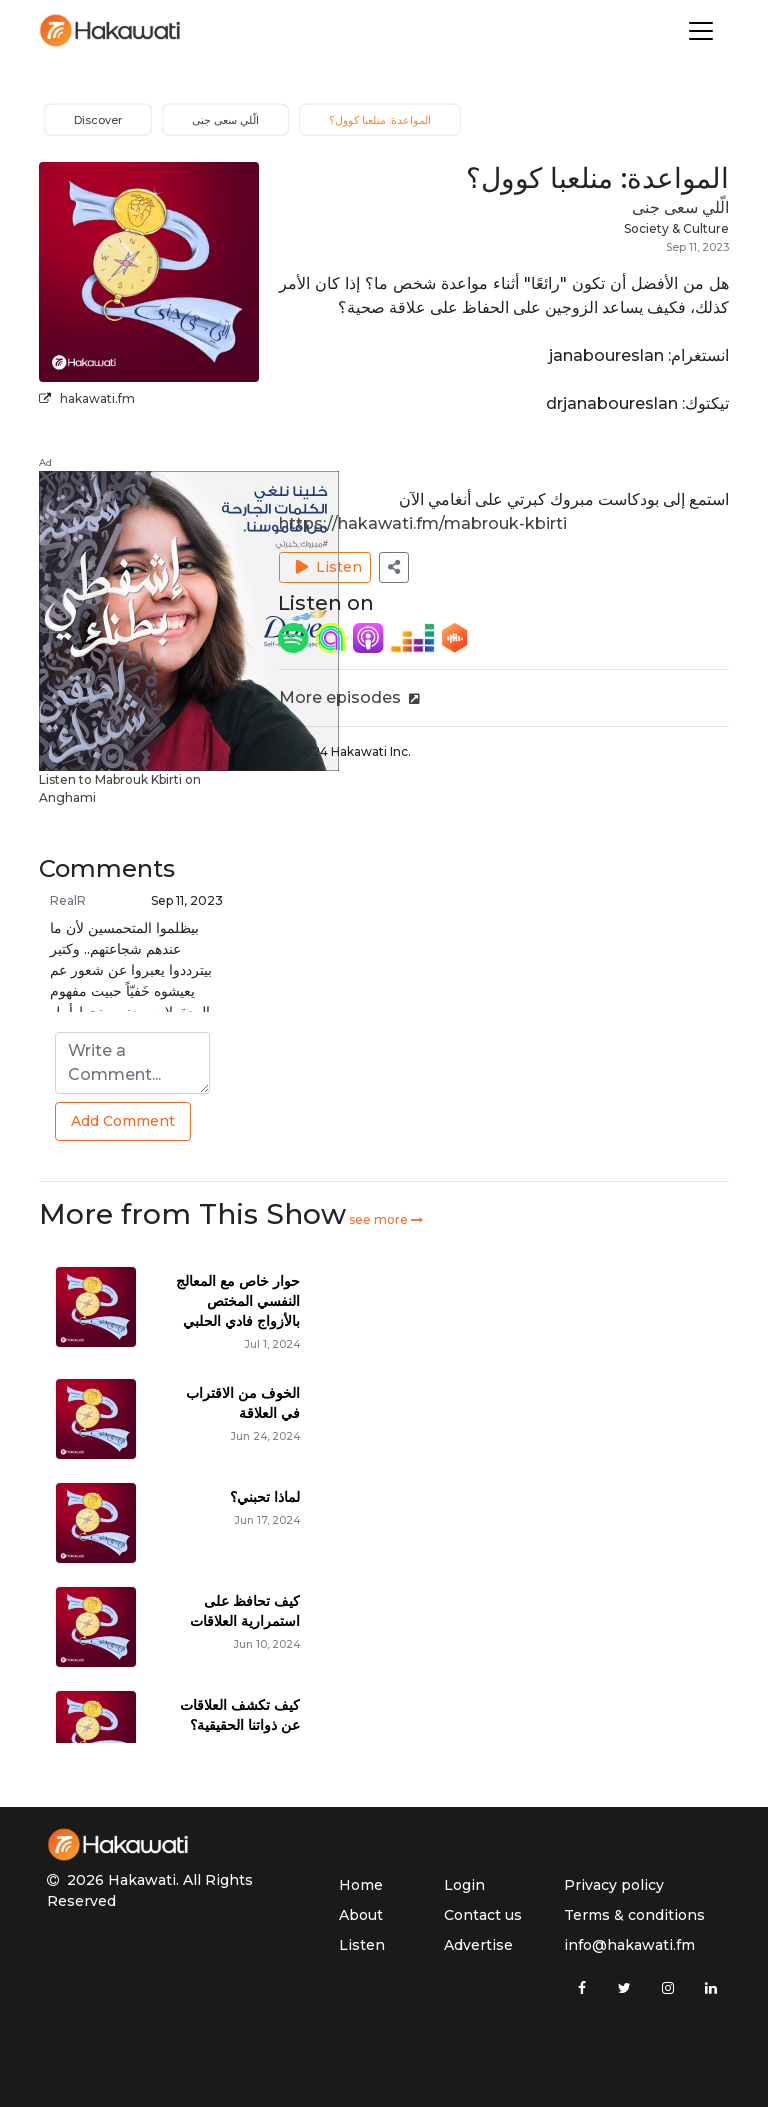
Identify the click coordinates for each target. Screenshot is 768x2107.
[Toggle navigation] (701, 31)
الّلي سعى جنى (680, 207)
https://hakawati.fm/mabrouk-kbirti (423, 523)
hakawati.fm (97, 399)
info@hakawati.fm (629, 1945)
